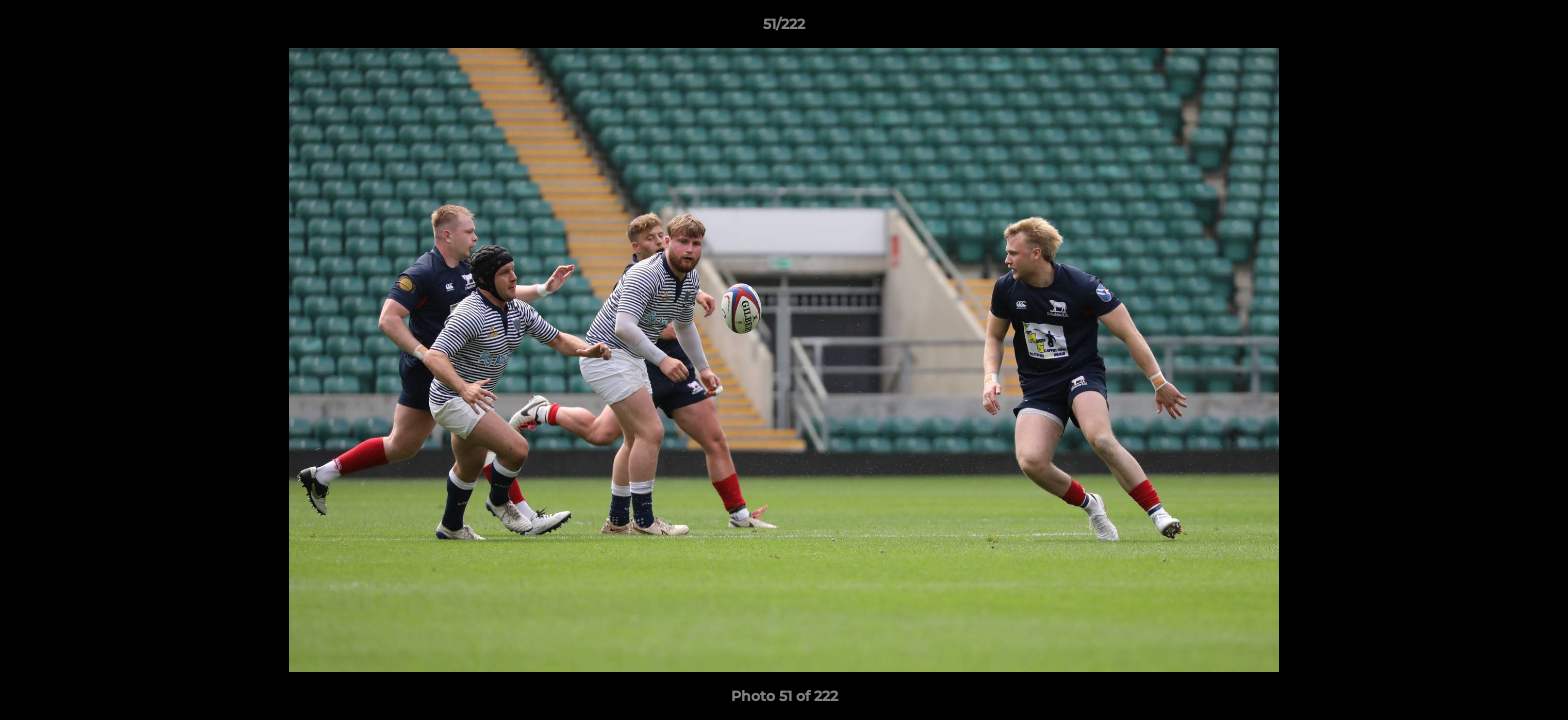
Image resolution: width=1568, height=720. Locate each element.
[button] (1532, 29)
